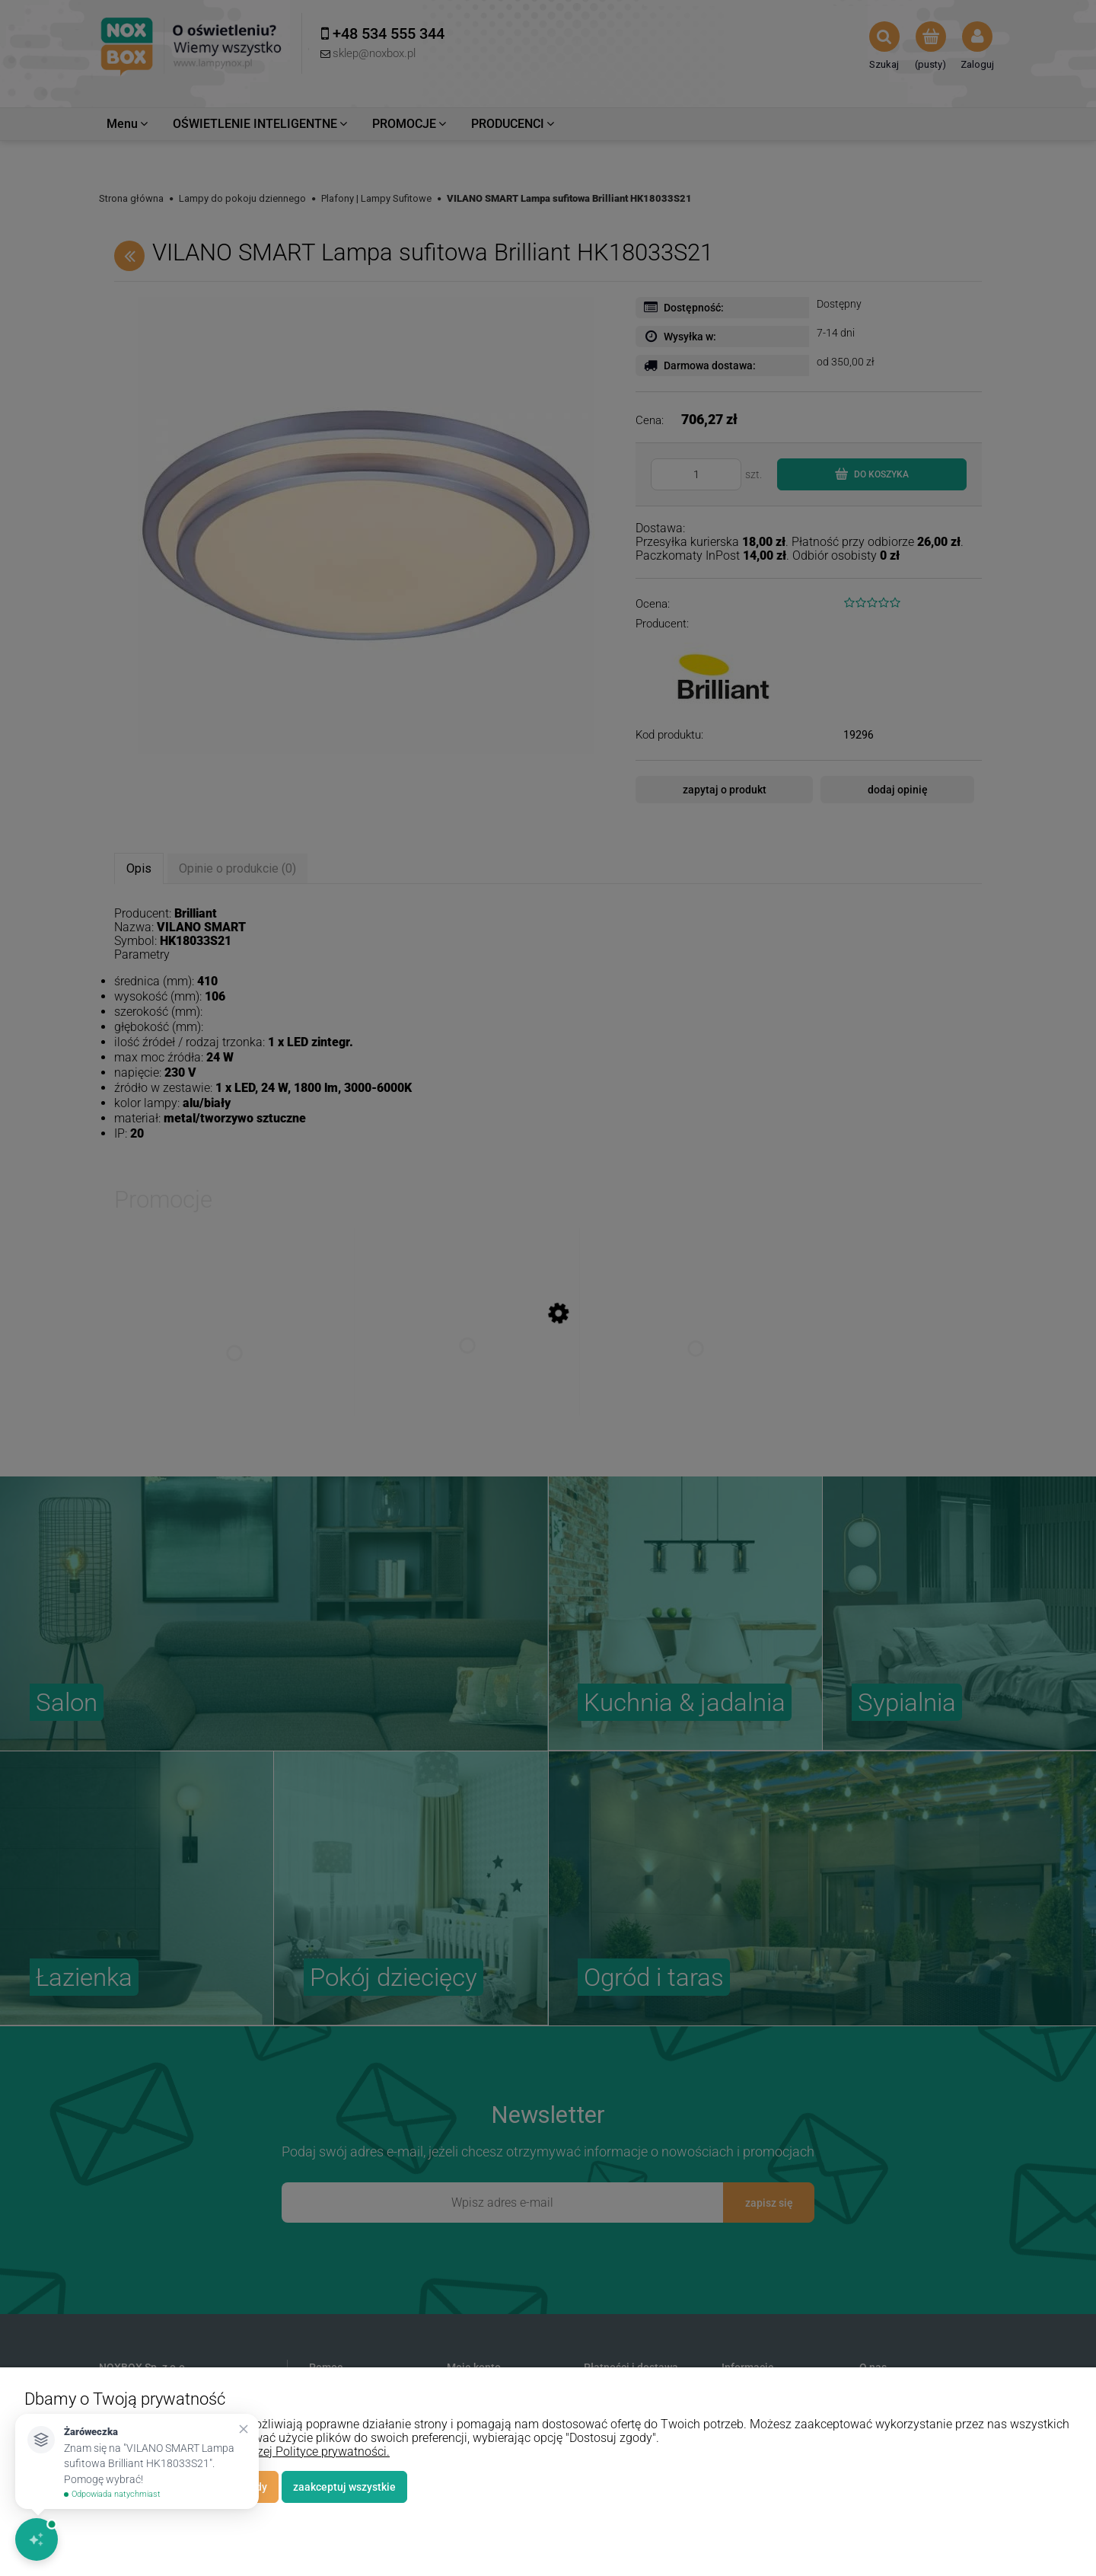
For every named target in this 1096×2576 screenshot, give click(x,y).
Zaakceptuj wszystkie (344, 2487)
